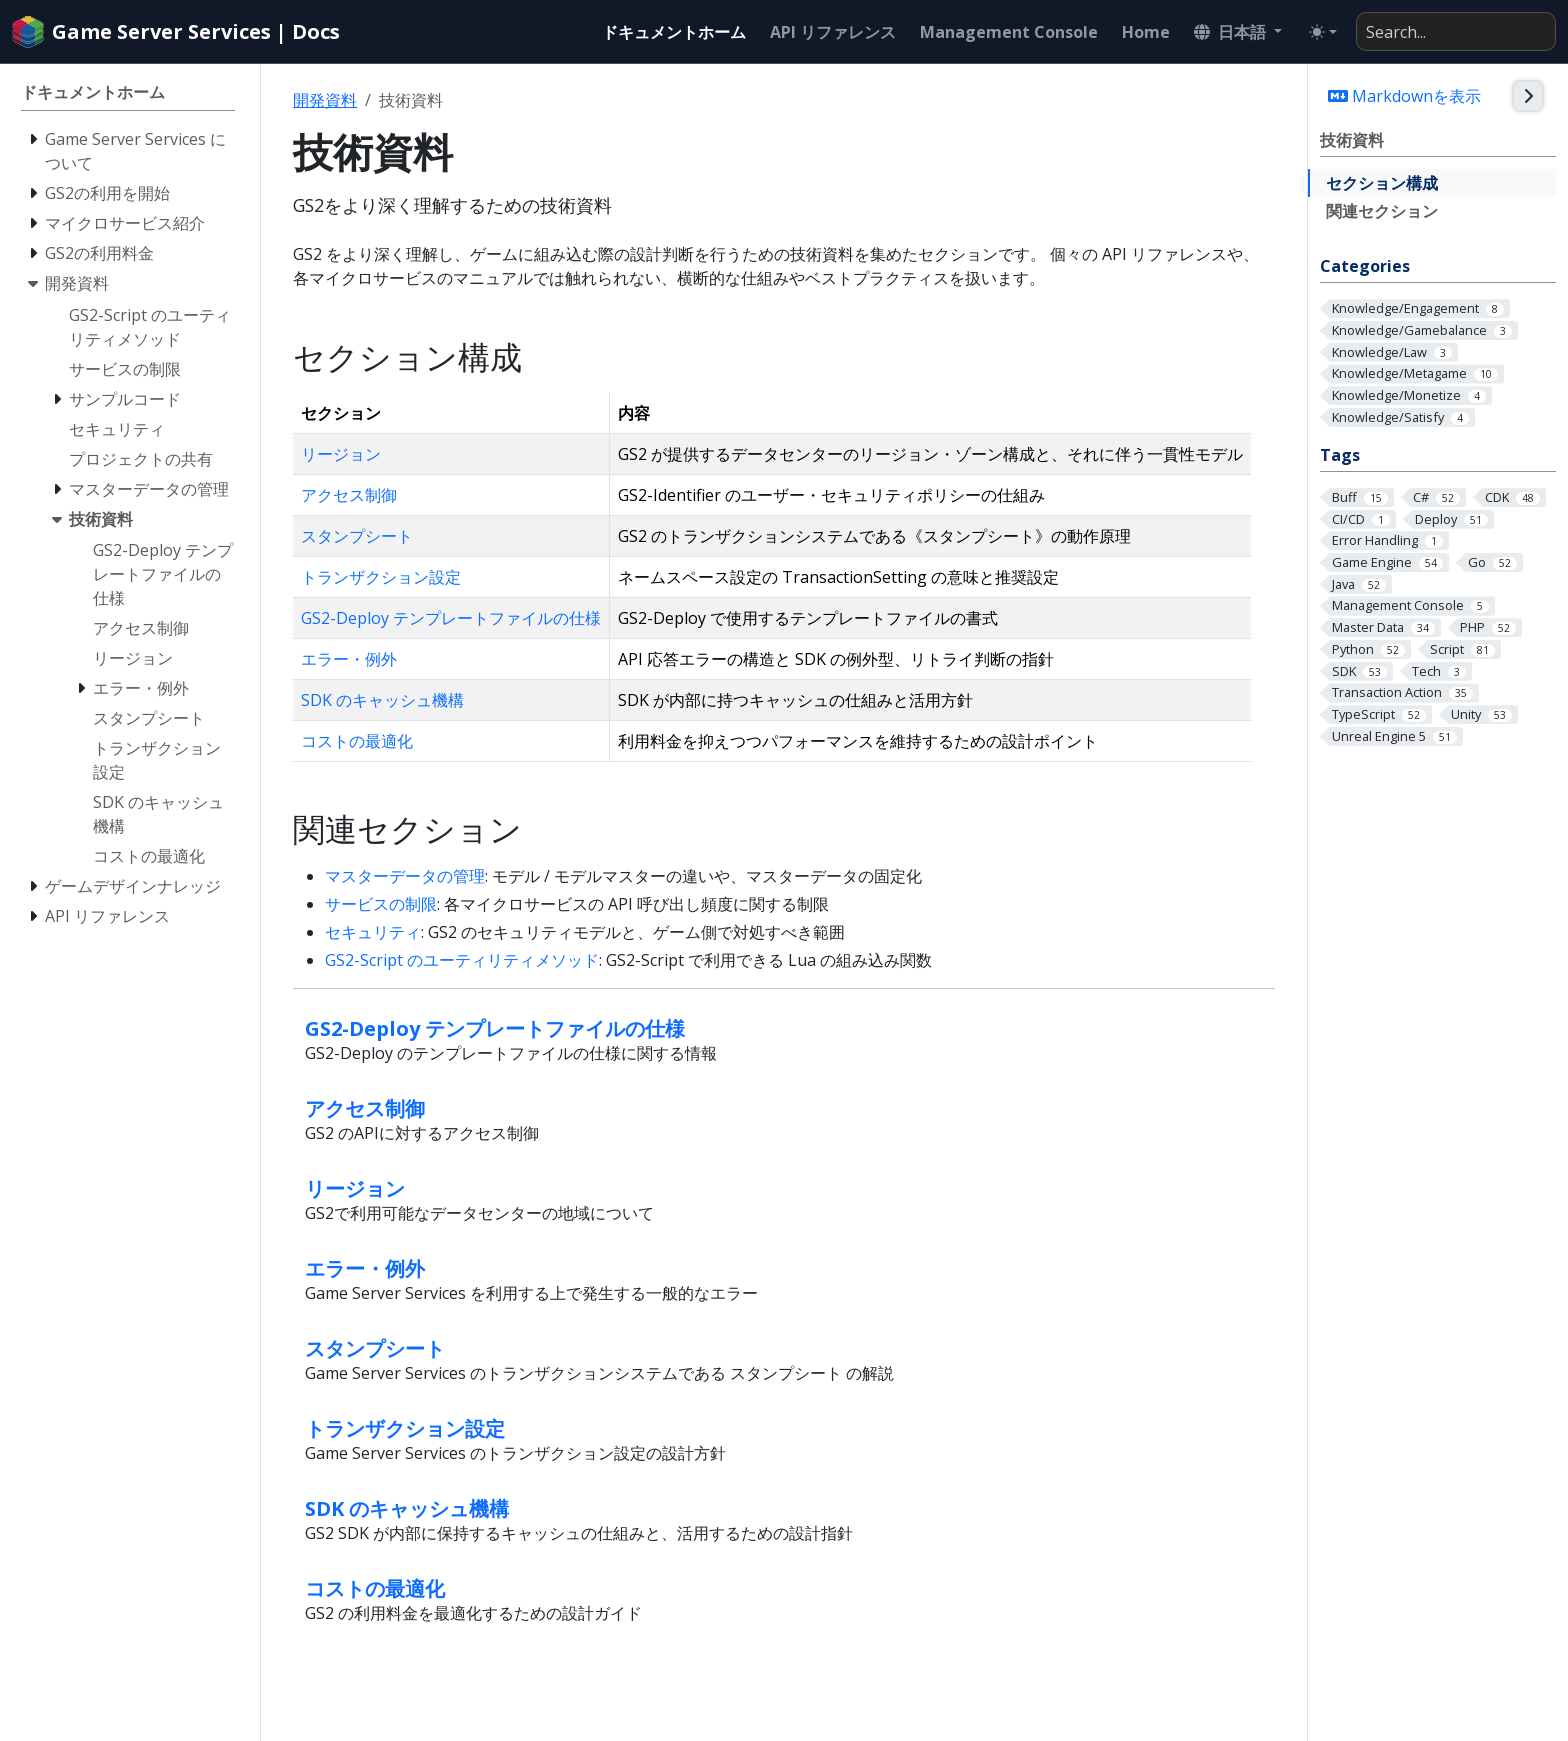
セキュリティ (373, 932)
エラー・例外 (349, 659)
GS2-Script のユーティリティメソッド (462, 960)
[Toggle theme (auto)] (1323, 32)
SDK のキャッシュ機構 (382, 700)
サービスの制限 (381, 904)
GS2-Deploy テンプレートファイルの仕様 (451, 618)
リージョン (341, 454)
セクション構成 (1382, 183)
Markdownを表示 (1404, 96)
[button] (1238, 32)
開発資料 (325, 100)
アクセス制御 (349, 495)
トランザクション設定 (381, 577)
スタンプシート (357, 536)
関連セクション (1382, 211)
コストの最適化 (357, 741)
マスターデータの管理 (405, 876)
